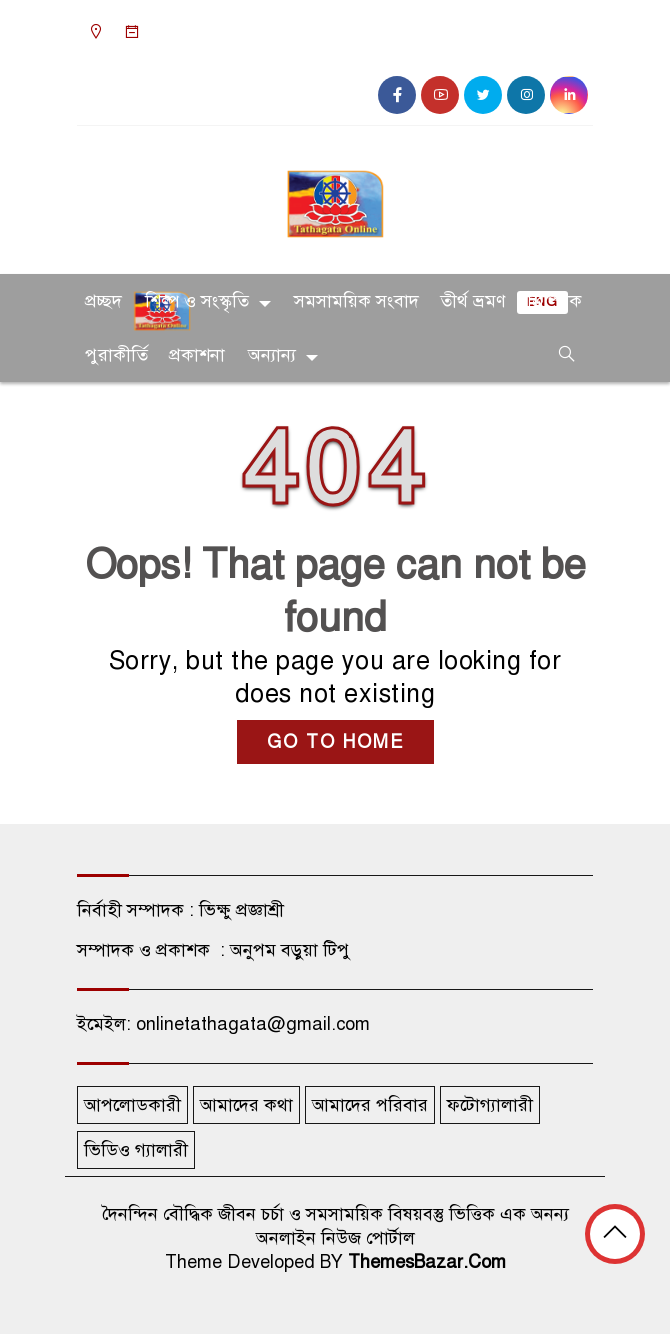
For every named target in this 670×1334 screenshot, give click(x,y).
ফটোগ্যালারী (490, 1105)
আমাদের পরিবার (370, 1105)
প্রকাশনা (197, 355)
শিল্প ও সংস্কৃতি (197, 301)
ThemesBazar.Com (427, 1262)
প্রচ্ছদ (103, 301)
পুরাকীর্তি (116, 355)
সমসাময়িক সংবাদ (356, 301)
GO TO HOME (335, 742)
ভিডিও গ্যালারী (136, 1150)
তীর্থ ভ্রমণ (473, 301)
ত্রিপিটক (554, 301)
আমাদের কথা (246, 1105)
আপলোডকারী (132, 1105)
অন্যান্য (272, 355)
